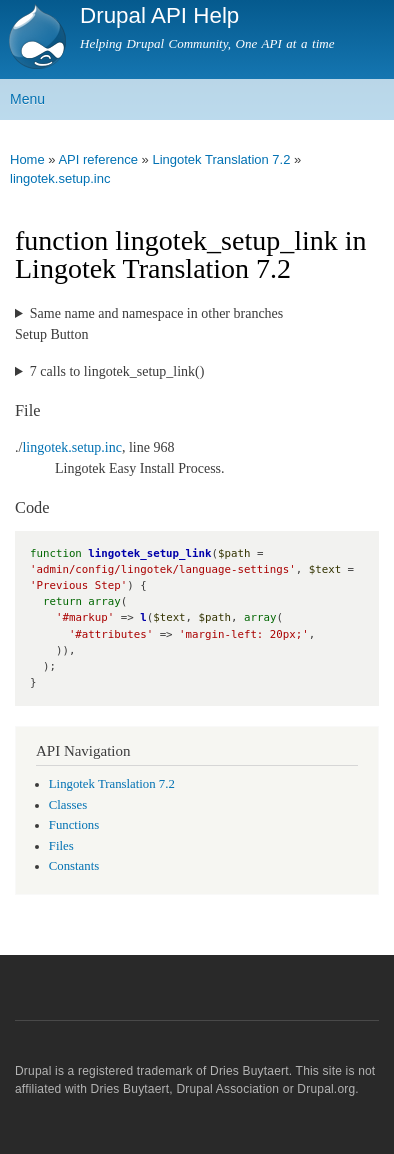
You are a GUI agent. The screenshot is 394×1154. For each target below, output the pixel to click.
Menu (27, 99)
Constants (74, 866)
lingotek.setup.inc (60, 178)
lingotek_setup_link (149, 553)
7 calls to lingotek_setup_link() (117, 371)
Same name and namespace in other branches (156, 313)
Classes (68, 805)
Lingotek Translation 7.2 (221, 159)
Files (61, 846)
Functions (74, 825)
